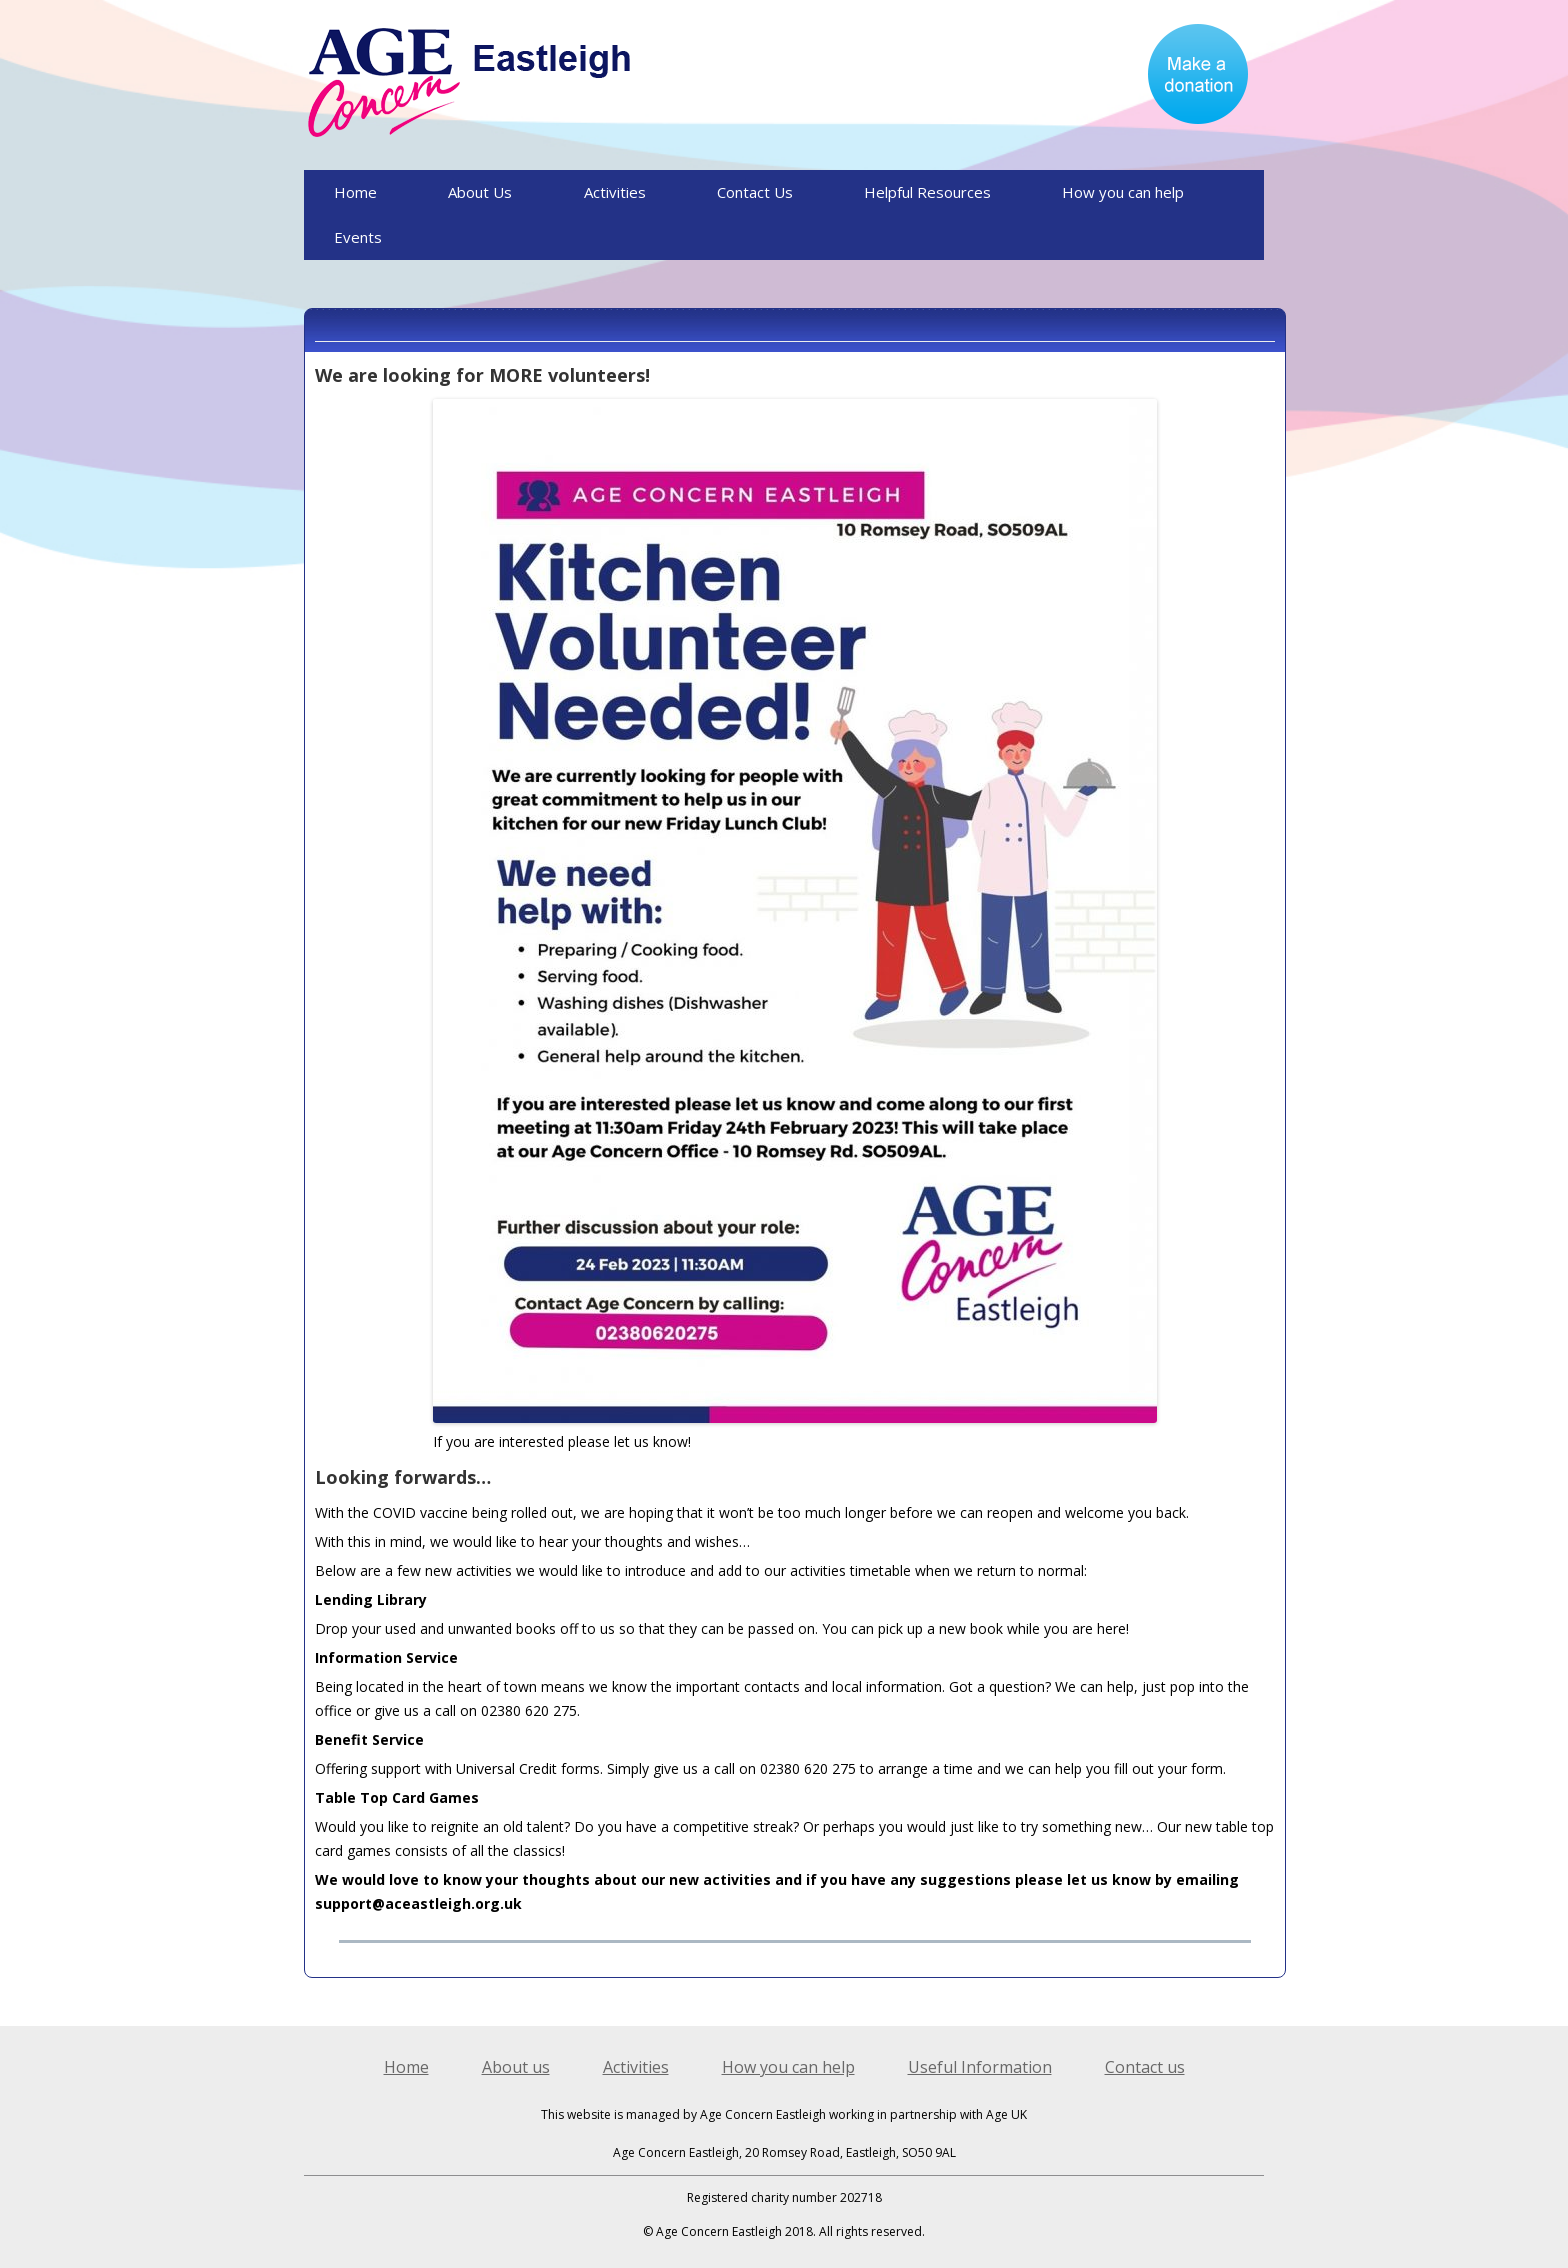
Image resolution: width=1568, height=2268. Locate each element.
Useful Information (980, 2067)
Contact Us (755, 192)
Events (358, 237)
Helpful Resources (927, 192)
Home (355, 192)
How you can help (1123, 192)
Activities (615, 192)
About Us (480, 192)
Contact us (1145, 2067)
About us (516, 2067)
